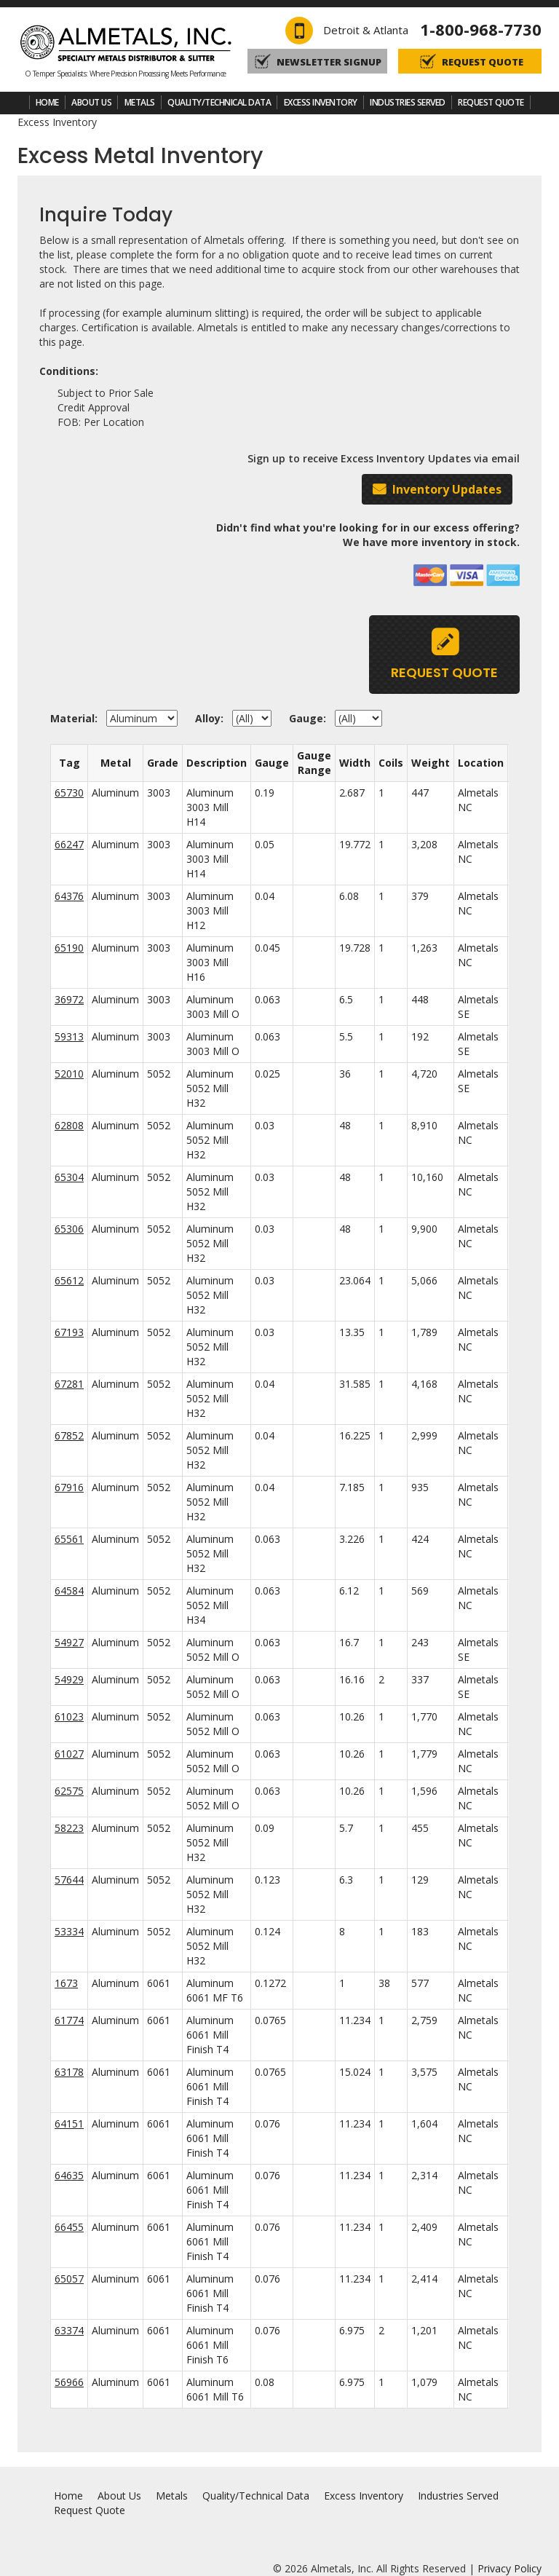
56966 (69, 2382)
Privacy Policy (509, 2568)
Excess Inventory (320, 102)
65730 (69, 792)
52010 (69, 1073)
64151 (69, 2123)
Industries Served (407, 102)
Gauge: (310, 718)
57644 (69, 1879)
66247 (69, 844)
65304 (69, 1177)
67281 (69, 1384)
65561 (69, 1539)
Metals (139, 102)
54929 (69, 1679)
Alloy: (212, 718)
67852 (69, 1435)
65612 (69, 1280)
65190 (69, 948)
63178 (69, 2072)
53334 (69, 1931)
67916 (69, 1487)
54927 (69, 1642)
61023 (69, 1716)
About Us (91, 102)
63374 (69, 2330)
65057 (69, 2278)
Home (47, 102)
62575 (69, 1791)
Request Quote (491, 102)
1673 (66, 1983)
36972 (69, 999)
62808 (69, 1125)
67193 (69, 1332)
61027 (69, 1754)
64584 (69, 1590)
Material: (76, 718)
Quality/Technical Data (219, 102)
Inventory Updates (446, 489)
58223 (69, 1828)
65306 (69, 1229)
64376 (69, 896)
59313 (69, 1036)
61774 (69, 2020)
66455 (69, 2227)
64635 (69, 2175)
